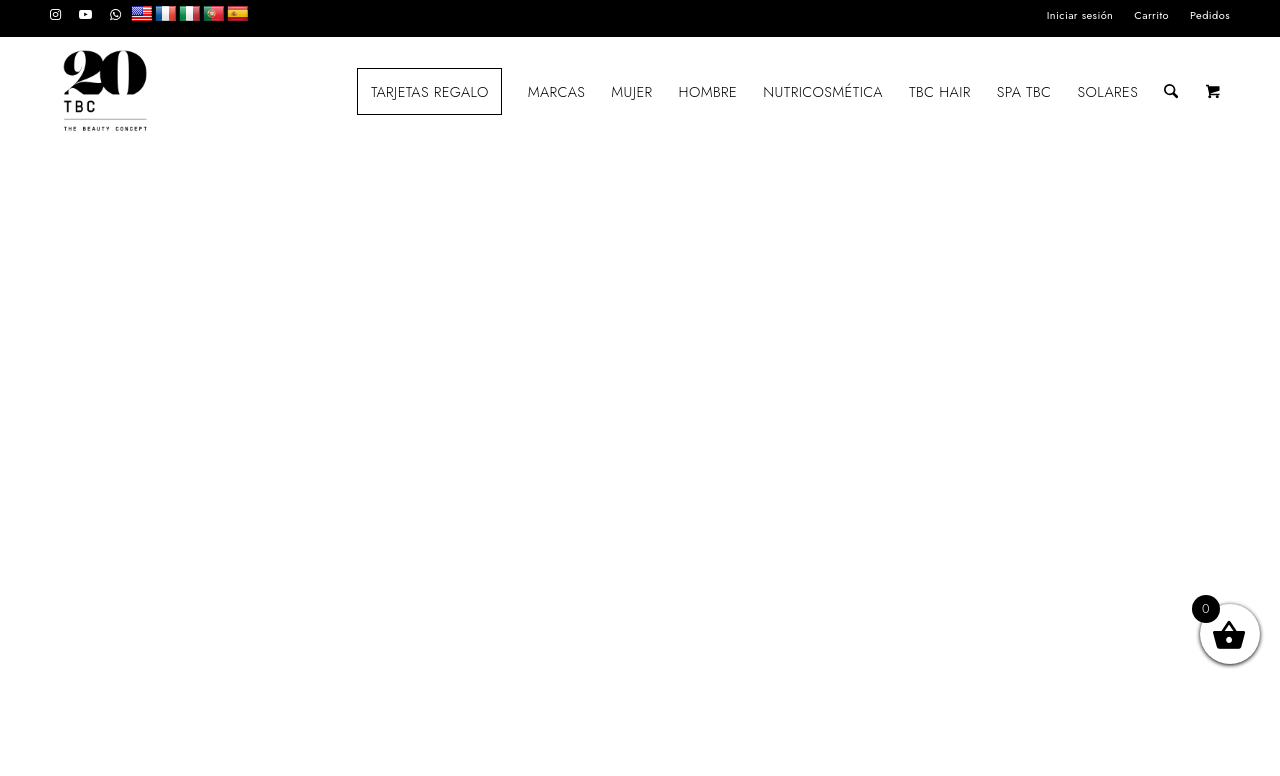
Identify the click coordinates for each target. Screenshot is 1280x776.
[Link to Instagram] (55, 15)
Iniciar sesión (1080, 15)
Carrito (1151, 15)
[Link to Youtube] (85, 15)
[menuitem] (1081, 15)
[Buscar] (1171, 92)
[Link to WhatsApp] (116, 15)
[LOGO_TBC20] (105, 92)
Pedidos (1210, 15)
